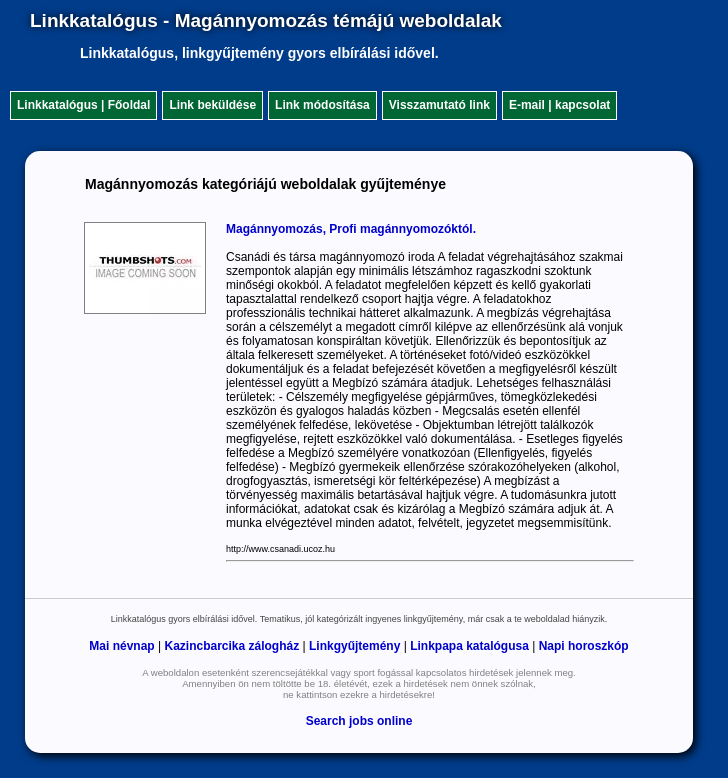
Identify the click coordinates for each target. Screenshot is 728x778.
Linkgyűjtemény (354, 646)
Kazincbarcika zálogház (231, 646)
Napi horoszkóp (584, 646)
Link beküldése (212, 105)
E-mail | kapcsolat (559, 105)
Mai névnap (121, 646)
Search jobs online (359, 721)
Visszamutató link (439, 105)
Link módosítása (322, 105)
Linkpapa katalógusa (469, 646)
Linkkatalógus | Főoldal (83, 105)
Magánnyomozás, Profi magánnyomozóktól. (351, 229)
